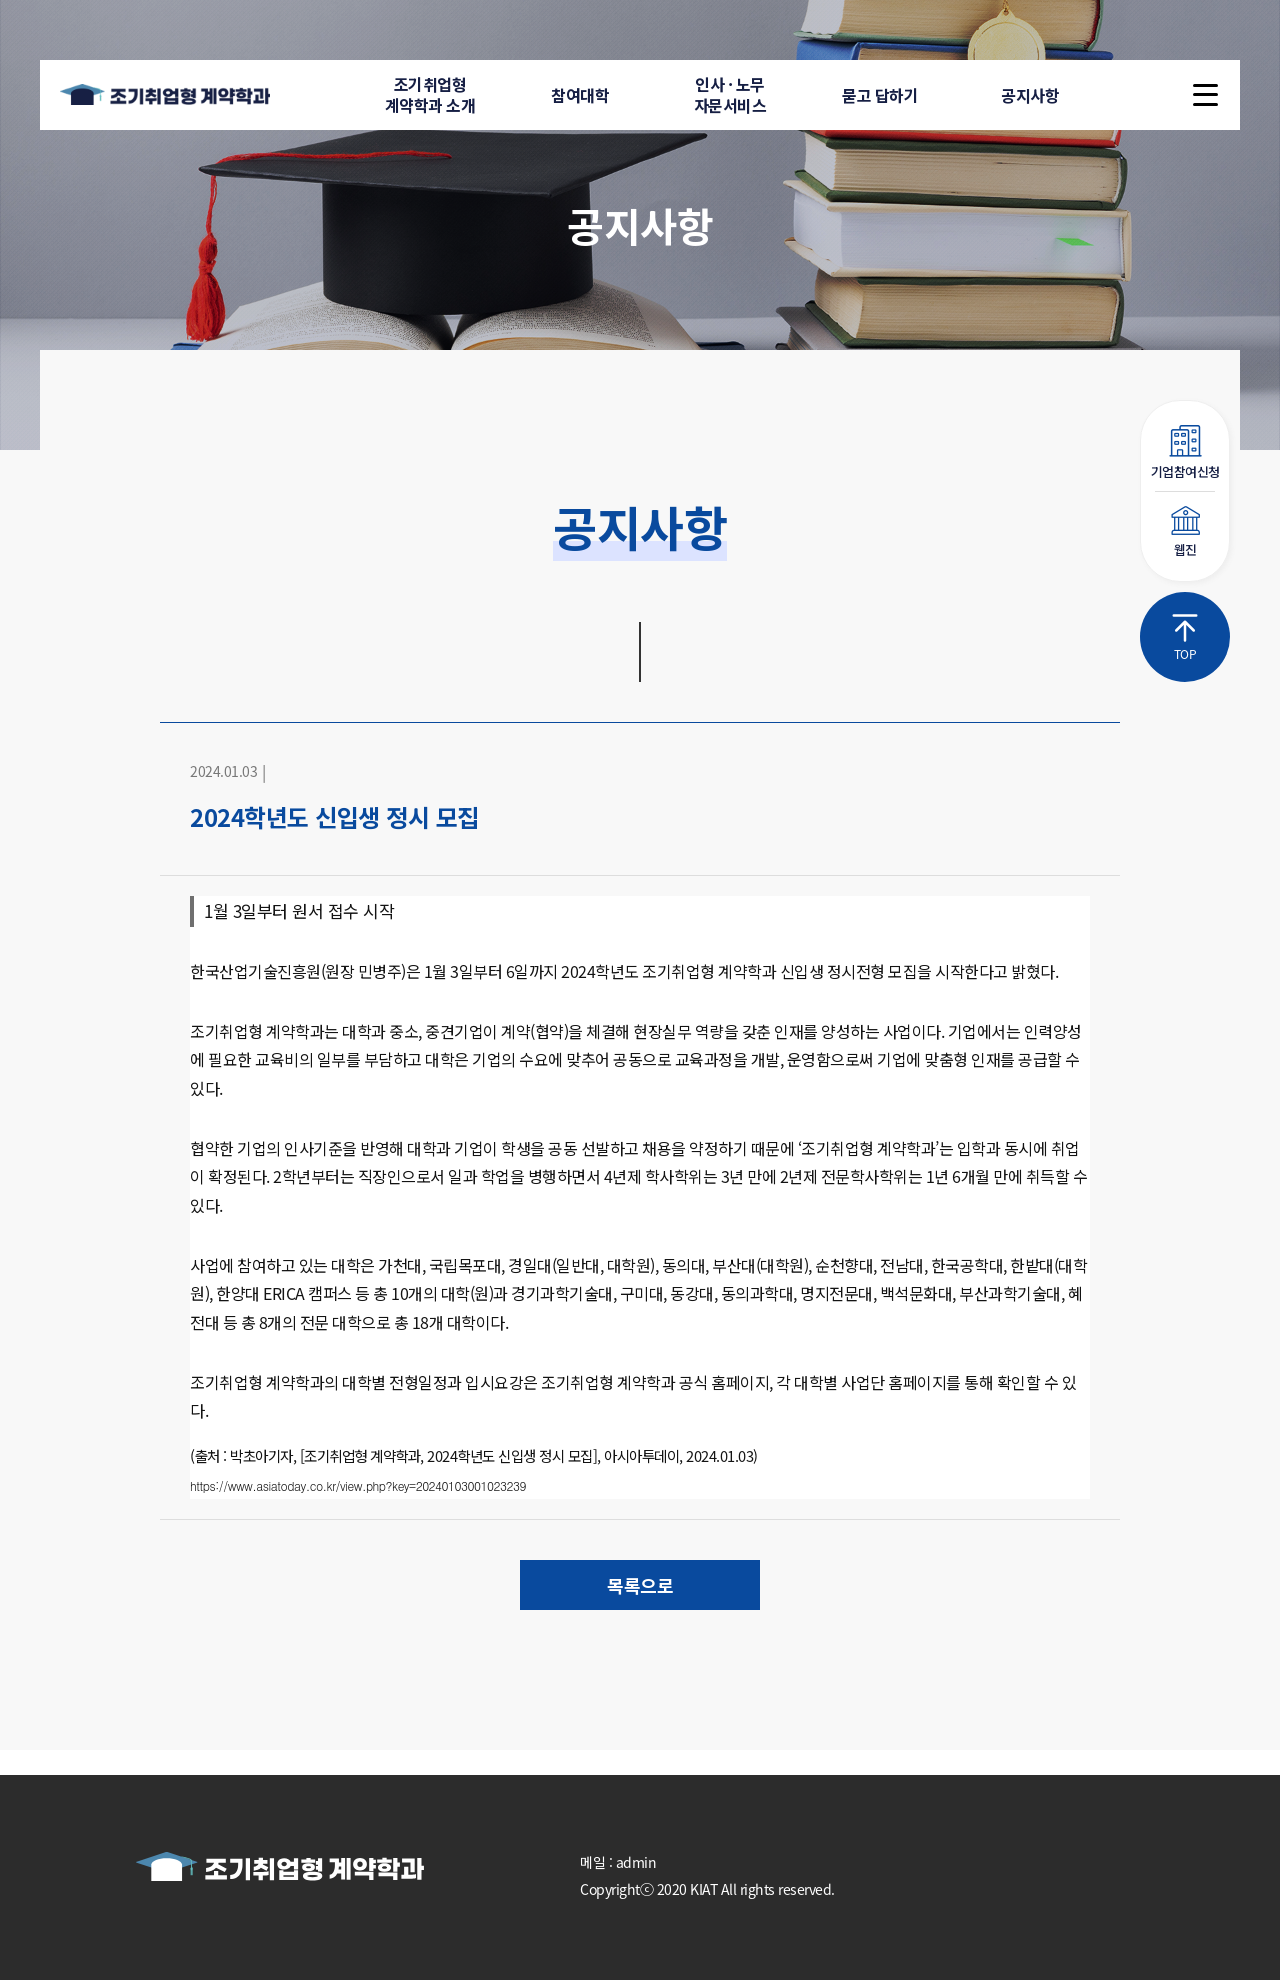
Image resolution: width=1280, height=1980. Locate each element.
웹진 (1185, 532)
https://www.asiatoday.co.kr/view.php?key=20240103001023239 (358, 1485)
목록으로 (640, 1585)
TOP (1185, 638)
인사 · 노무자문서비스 (730, 94)
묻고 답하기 (880, 95)
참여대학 (580, 95)
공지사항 (1030, 95)
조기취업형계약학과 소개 (430, 94)
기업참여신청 (1185, 453)
